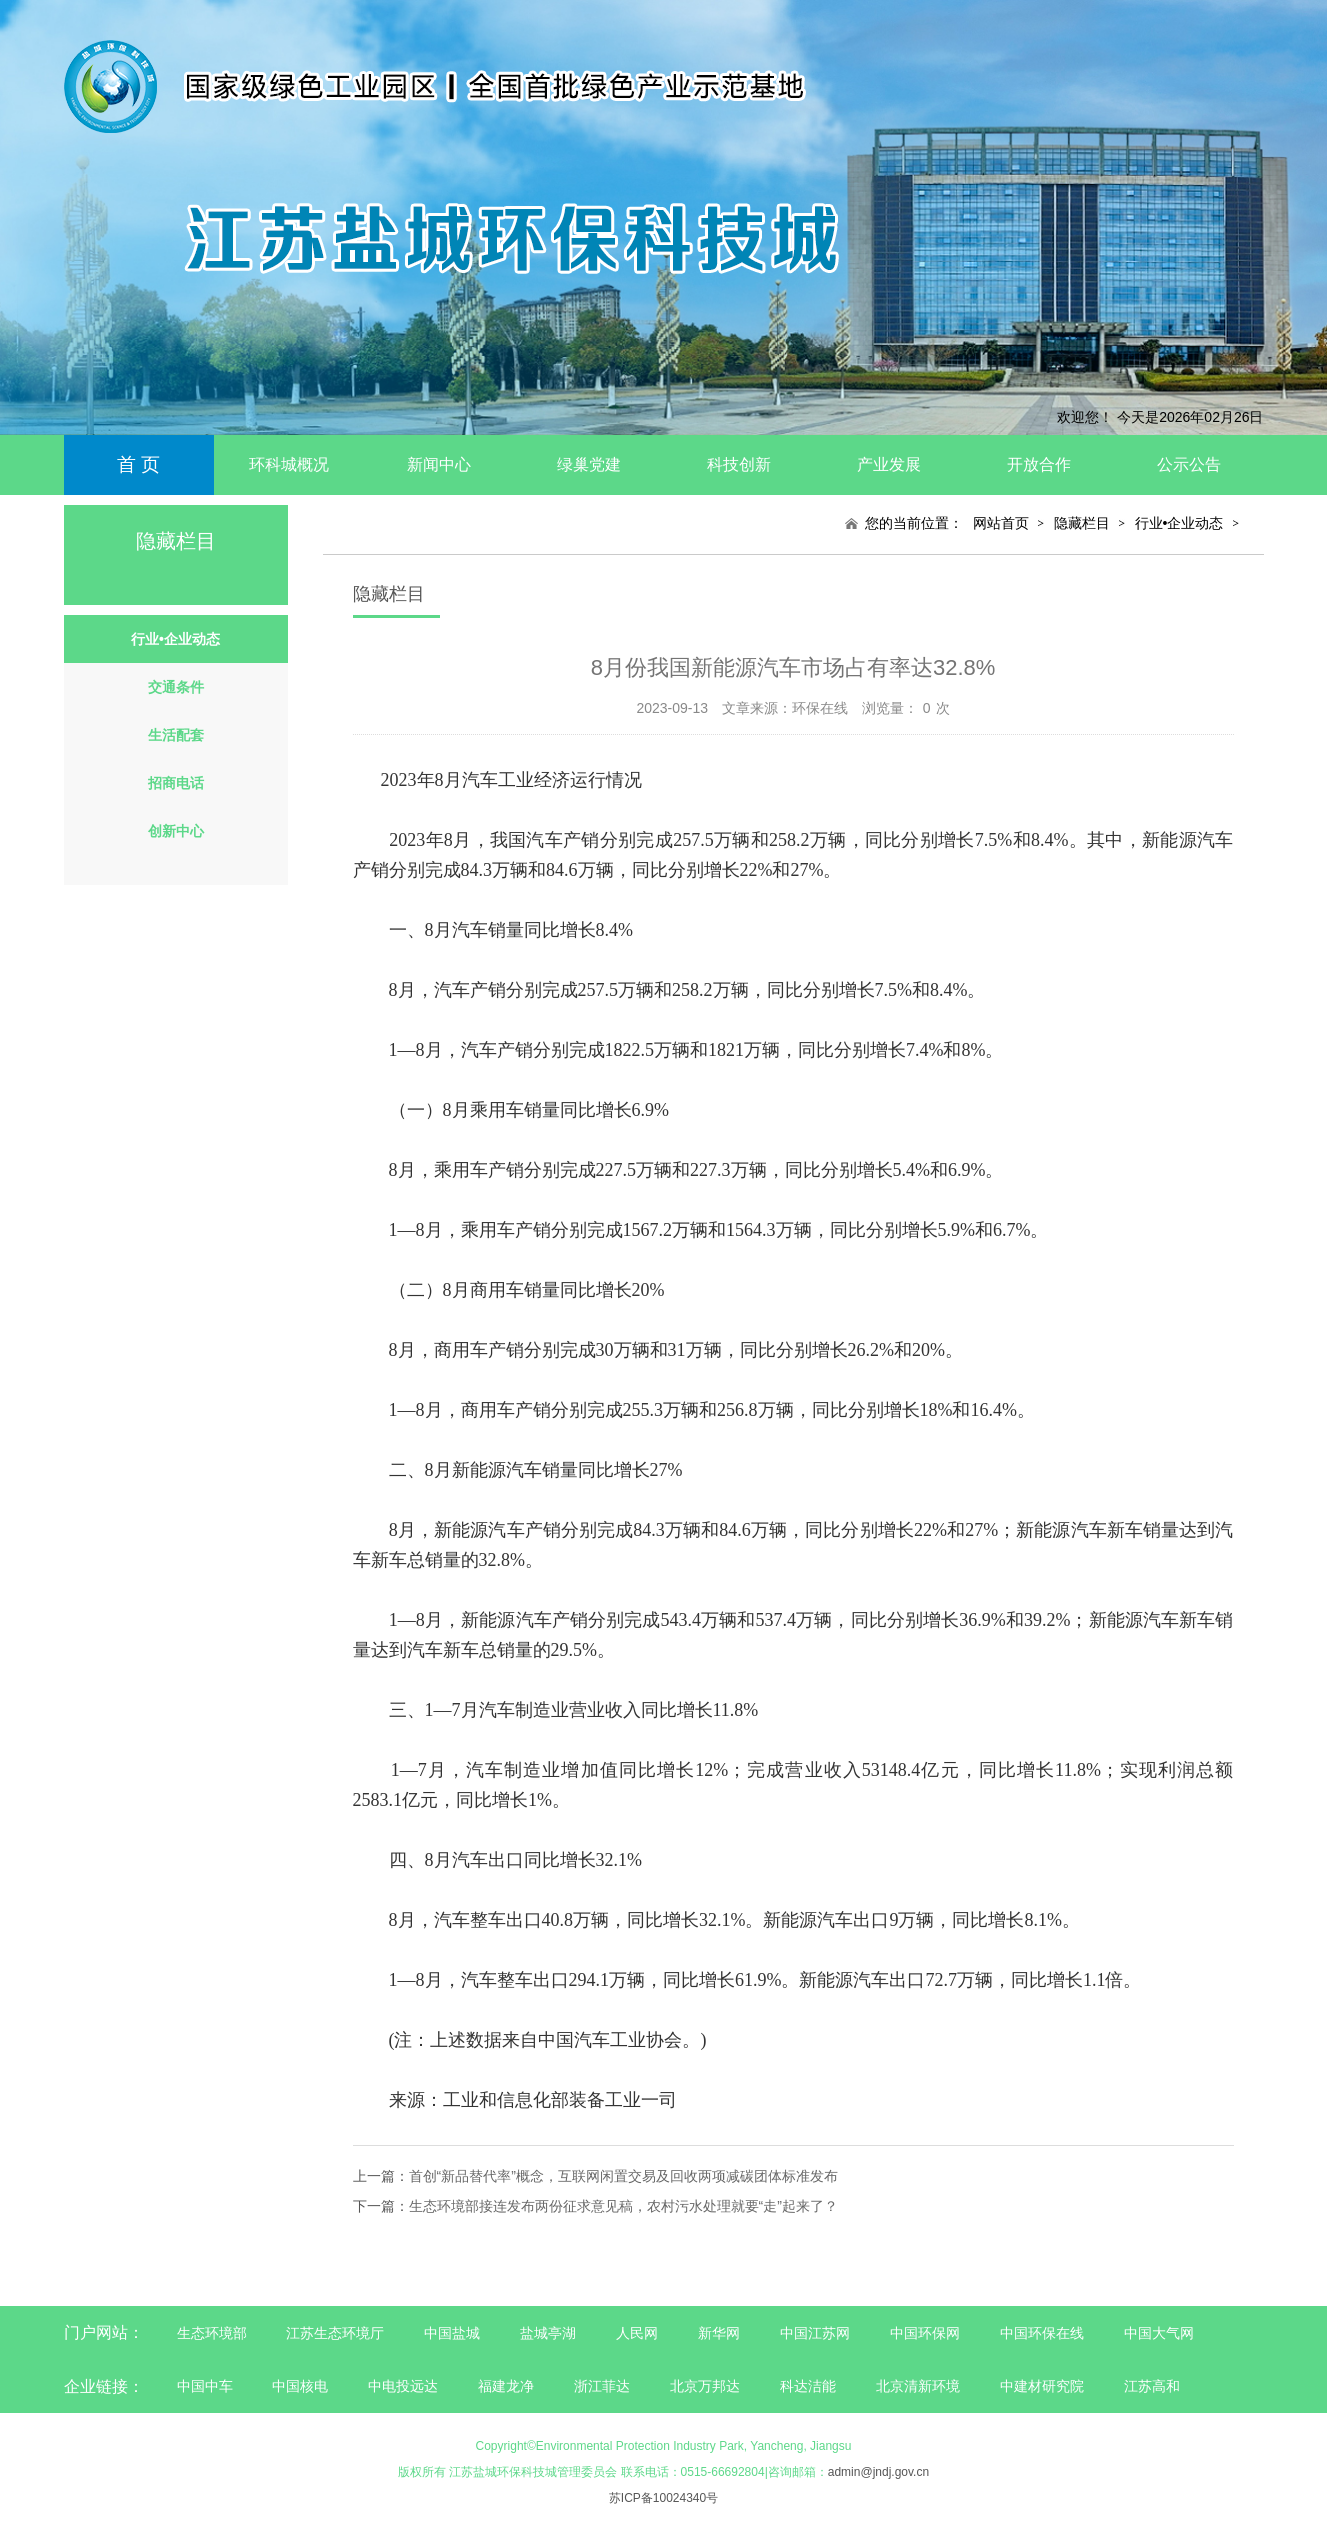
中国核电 (300, 2386)
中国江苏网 (815, 2333)
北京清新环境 (918, 2386)
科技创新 (739, 464)
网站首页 (1001, 523)
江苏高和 (1152, 2386)
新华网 (719, 2333)
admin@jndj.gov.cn (878, 2472)
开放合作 (1039, 464)
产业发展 (889, 464)
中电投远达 (403, 2386)
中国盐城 (452, 2333)
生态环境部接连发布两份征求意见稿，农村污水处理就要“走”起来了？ (623, 2206)
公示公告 (1189, 464)
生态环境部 (212, 2333)
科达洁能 (808, 2386)
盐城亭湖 (548, 2333)
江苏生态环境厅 (335, 2333)
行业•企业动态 (1179, 523)
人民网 (637, 2333)
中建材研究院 (1042, 2386)
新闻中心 (439, 464)
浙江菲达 (602, 2386)
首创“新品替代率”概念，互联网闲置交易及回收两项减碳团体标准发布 (623, 2176)
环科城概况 (289, 464)
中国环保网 (927, 2333)
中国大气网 (1159, 2333)
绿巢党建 (589, 464)
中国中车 (205, 2386)
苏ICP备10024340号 (663, 2498)
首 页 (138, 464)
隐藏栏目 (1082, 523)
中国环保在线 (1042, 2333)
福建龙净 (506, 2386)
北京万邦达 (705, 2386)
